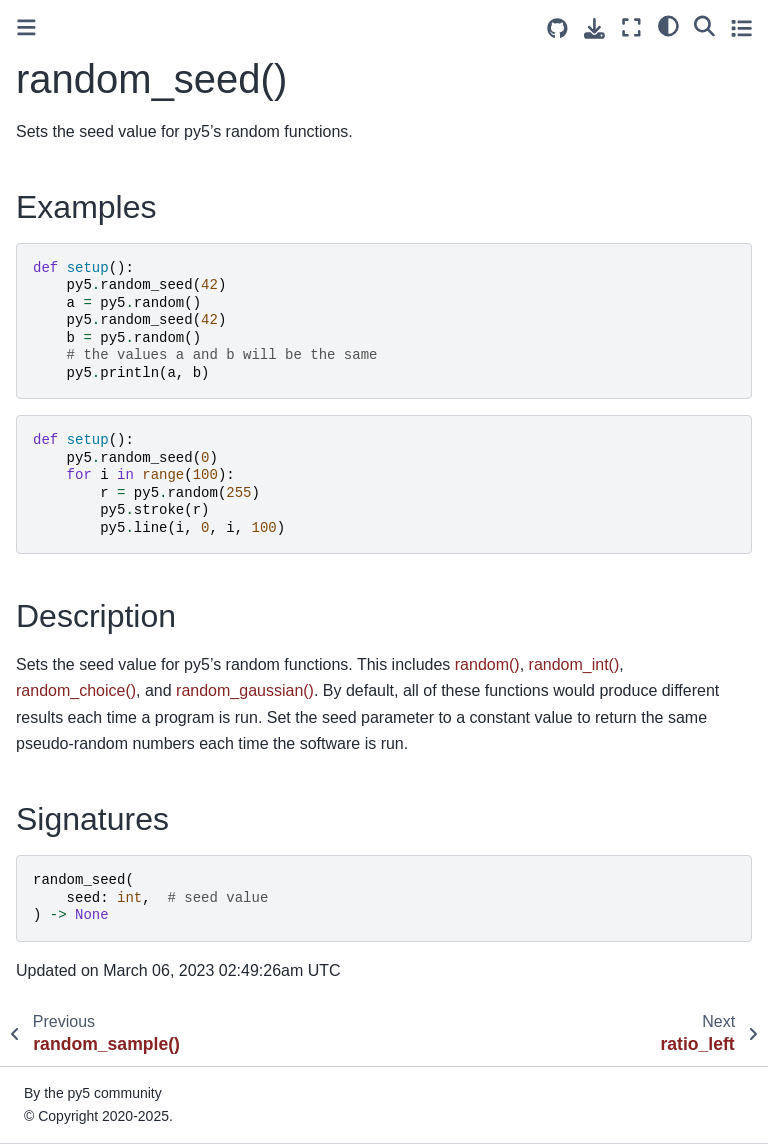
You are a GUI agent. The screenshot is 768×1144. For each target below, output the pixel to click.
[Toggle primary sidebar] (26, 27)
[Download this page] (594, 28)
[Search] (704, 25)
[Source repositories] (557, 28)
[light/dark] (668, 25)
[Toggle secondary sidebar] (741, 27)
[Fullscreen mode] (631, 27)
